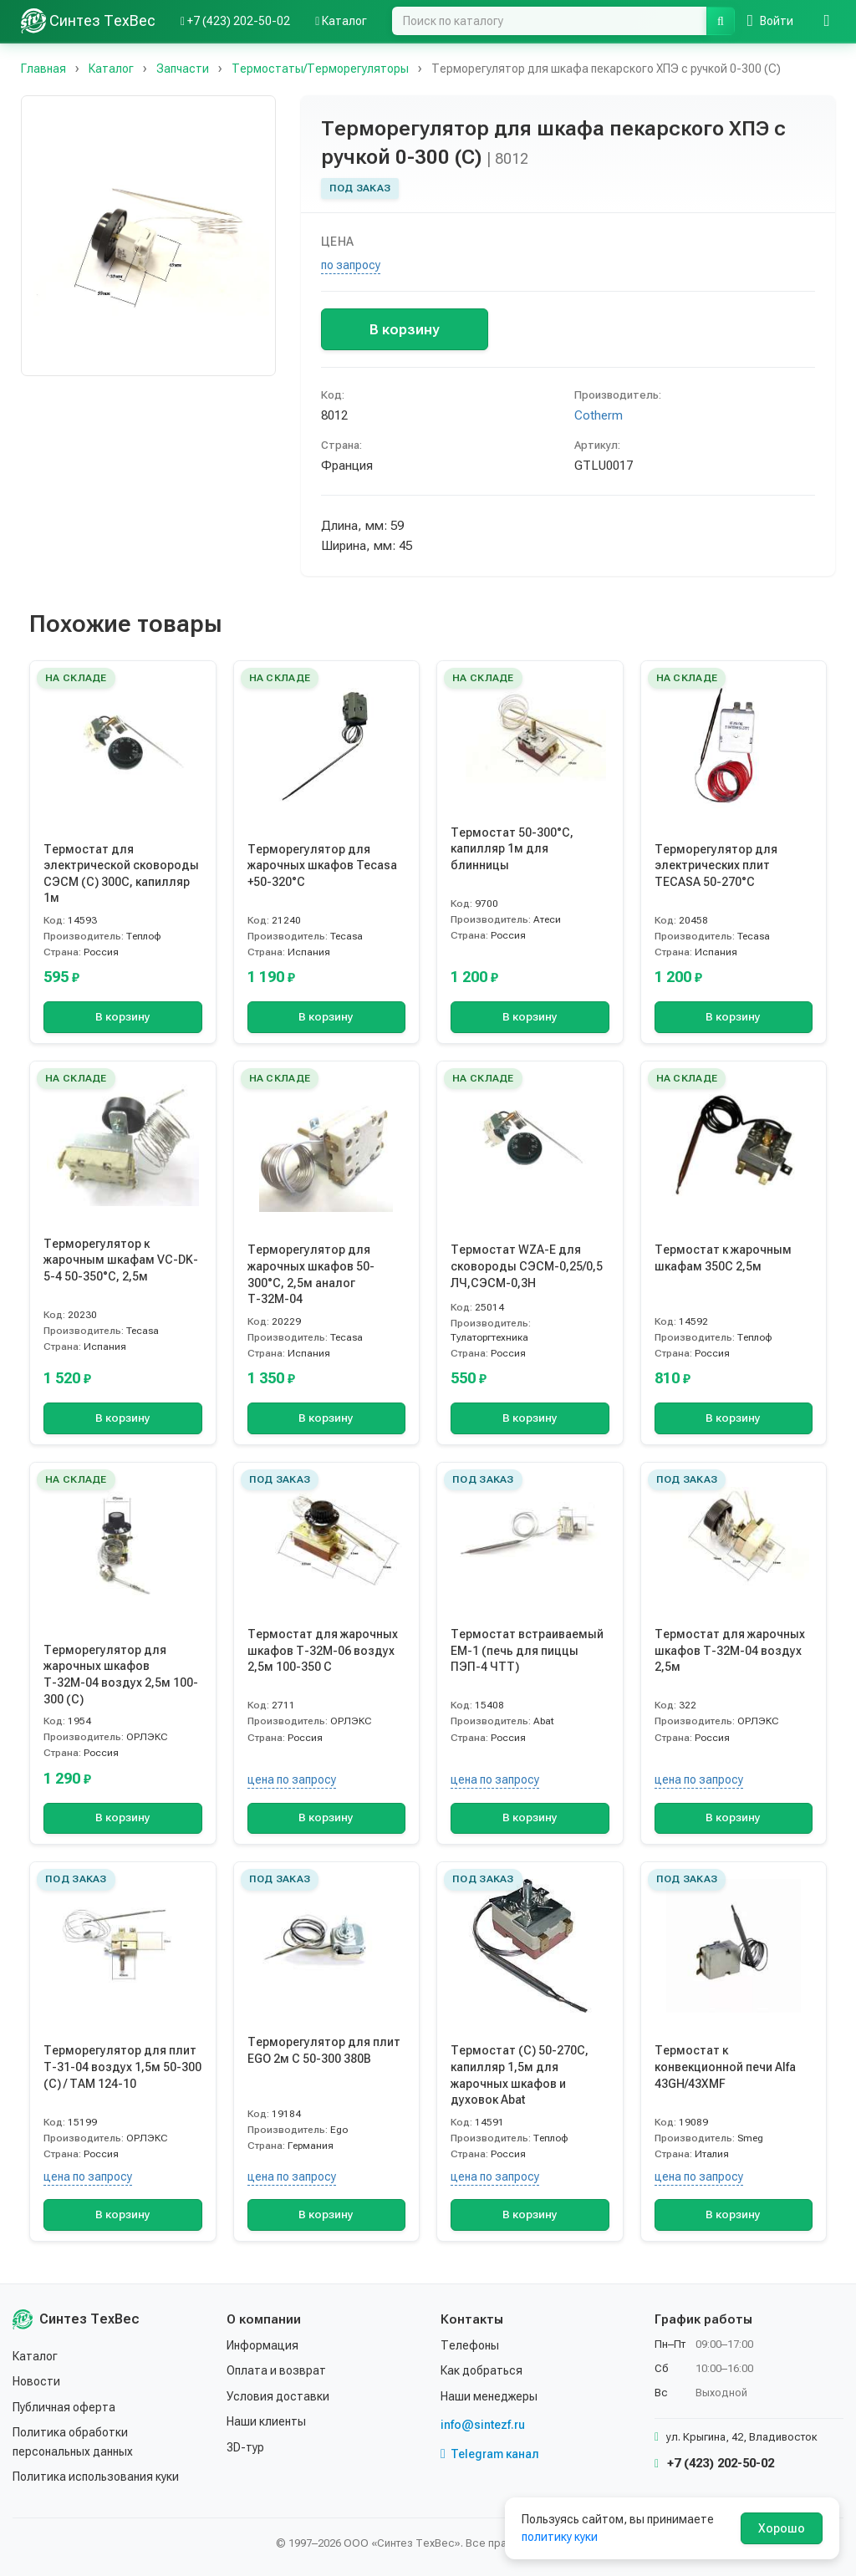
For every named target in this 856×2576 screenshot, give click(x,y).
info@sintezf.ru (483, 2424)
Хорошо (781, 2528)
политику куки (560, 2536)
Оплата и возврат (276, 2370)
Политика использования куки (96, 2476)
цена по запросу (291, 1779)
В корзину (404, 329)
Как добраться (481, 2370)
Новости (36, 2381)
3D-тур (245, 2447)
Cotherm (598, 415)
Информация (262, 2345)
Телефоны (470, 2345)
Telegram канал (490, 2454)
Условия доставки (278, 2396)
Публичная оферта (64, 2407)
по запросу (350, 265)
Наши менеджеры (489, 2396)
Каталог (35, 2356)
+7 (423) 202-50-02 (714, 2463)
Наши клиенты (266, 2421)
